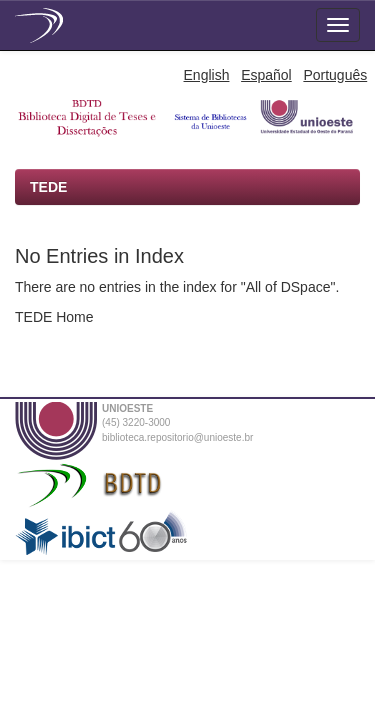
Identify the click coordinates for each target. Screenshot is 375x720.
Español (266, 75)
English (207, 75)
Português (335, 75)
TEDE (48, 187)
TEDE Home (54, 317)
